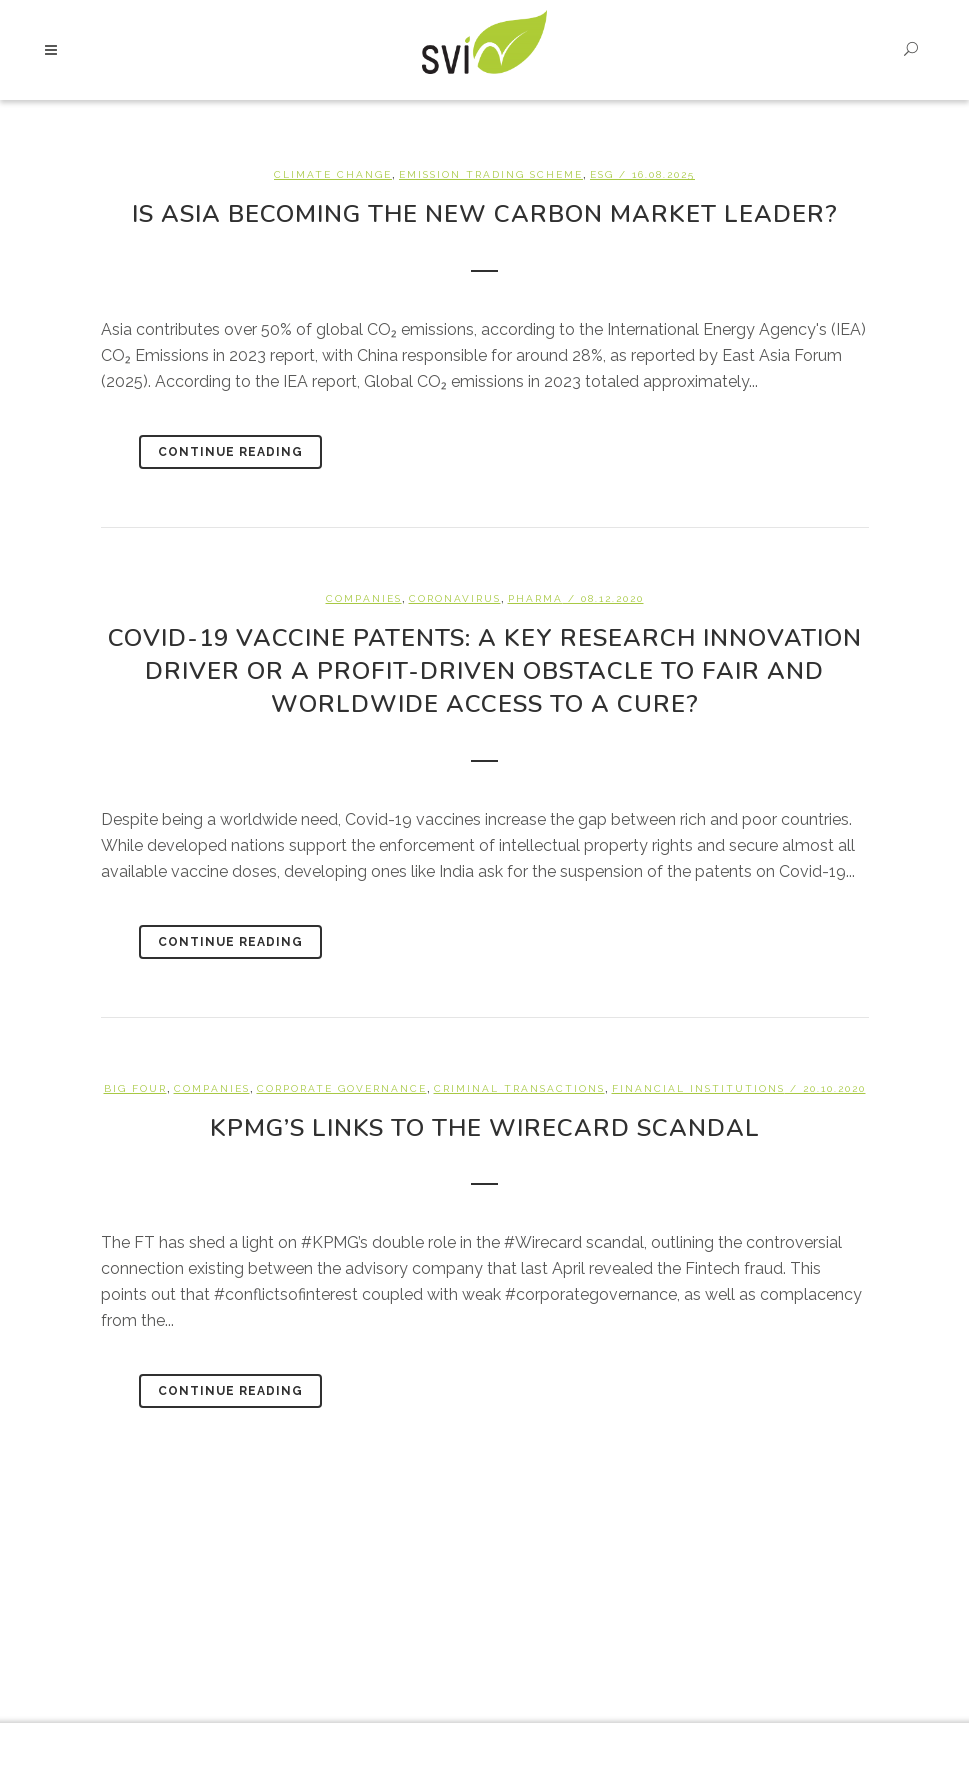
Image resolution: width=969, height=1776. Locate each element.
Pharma (535, 598)
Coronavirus (455, 598)
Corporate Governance (342, 1088)
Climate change (333, 174)
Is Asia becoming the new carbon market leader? (485, 214)
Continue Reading (230, 452)
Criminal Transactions (519, 1088)
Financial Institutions (698, 1088)
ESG (602, 174)
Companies (364, 598)
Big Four (135, 1088)
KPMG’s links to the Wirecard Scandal (485, 1128)
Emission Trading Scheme (491, 174)
